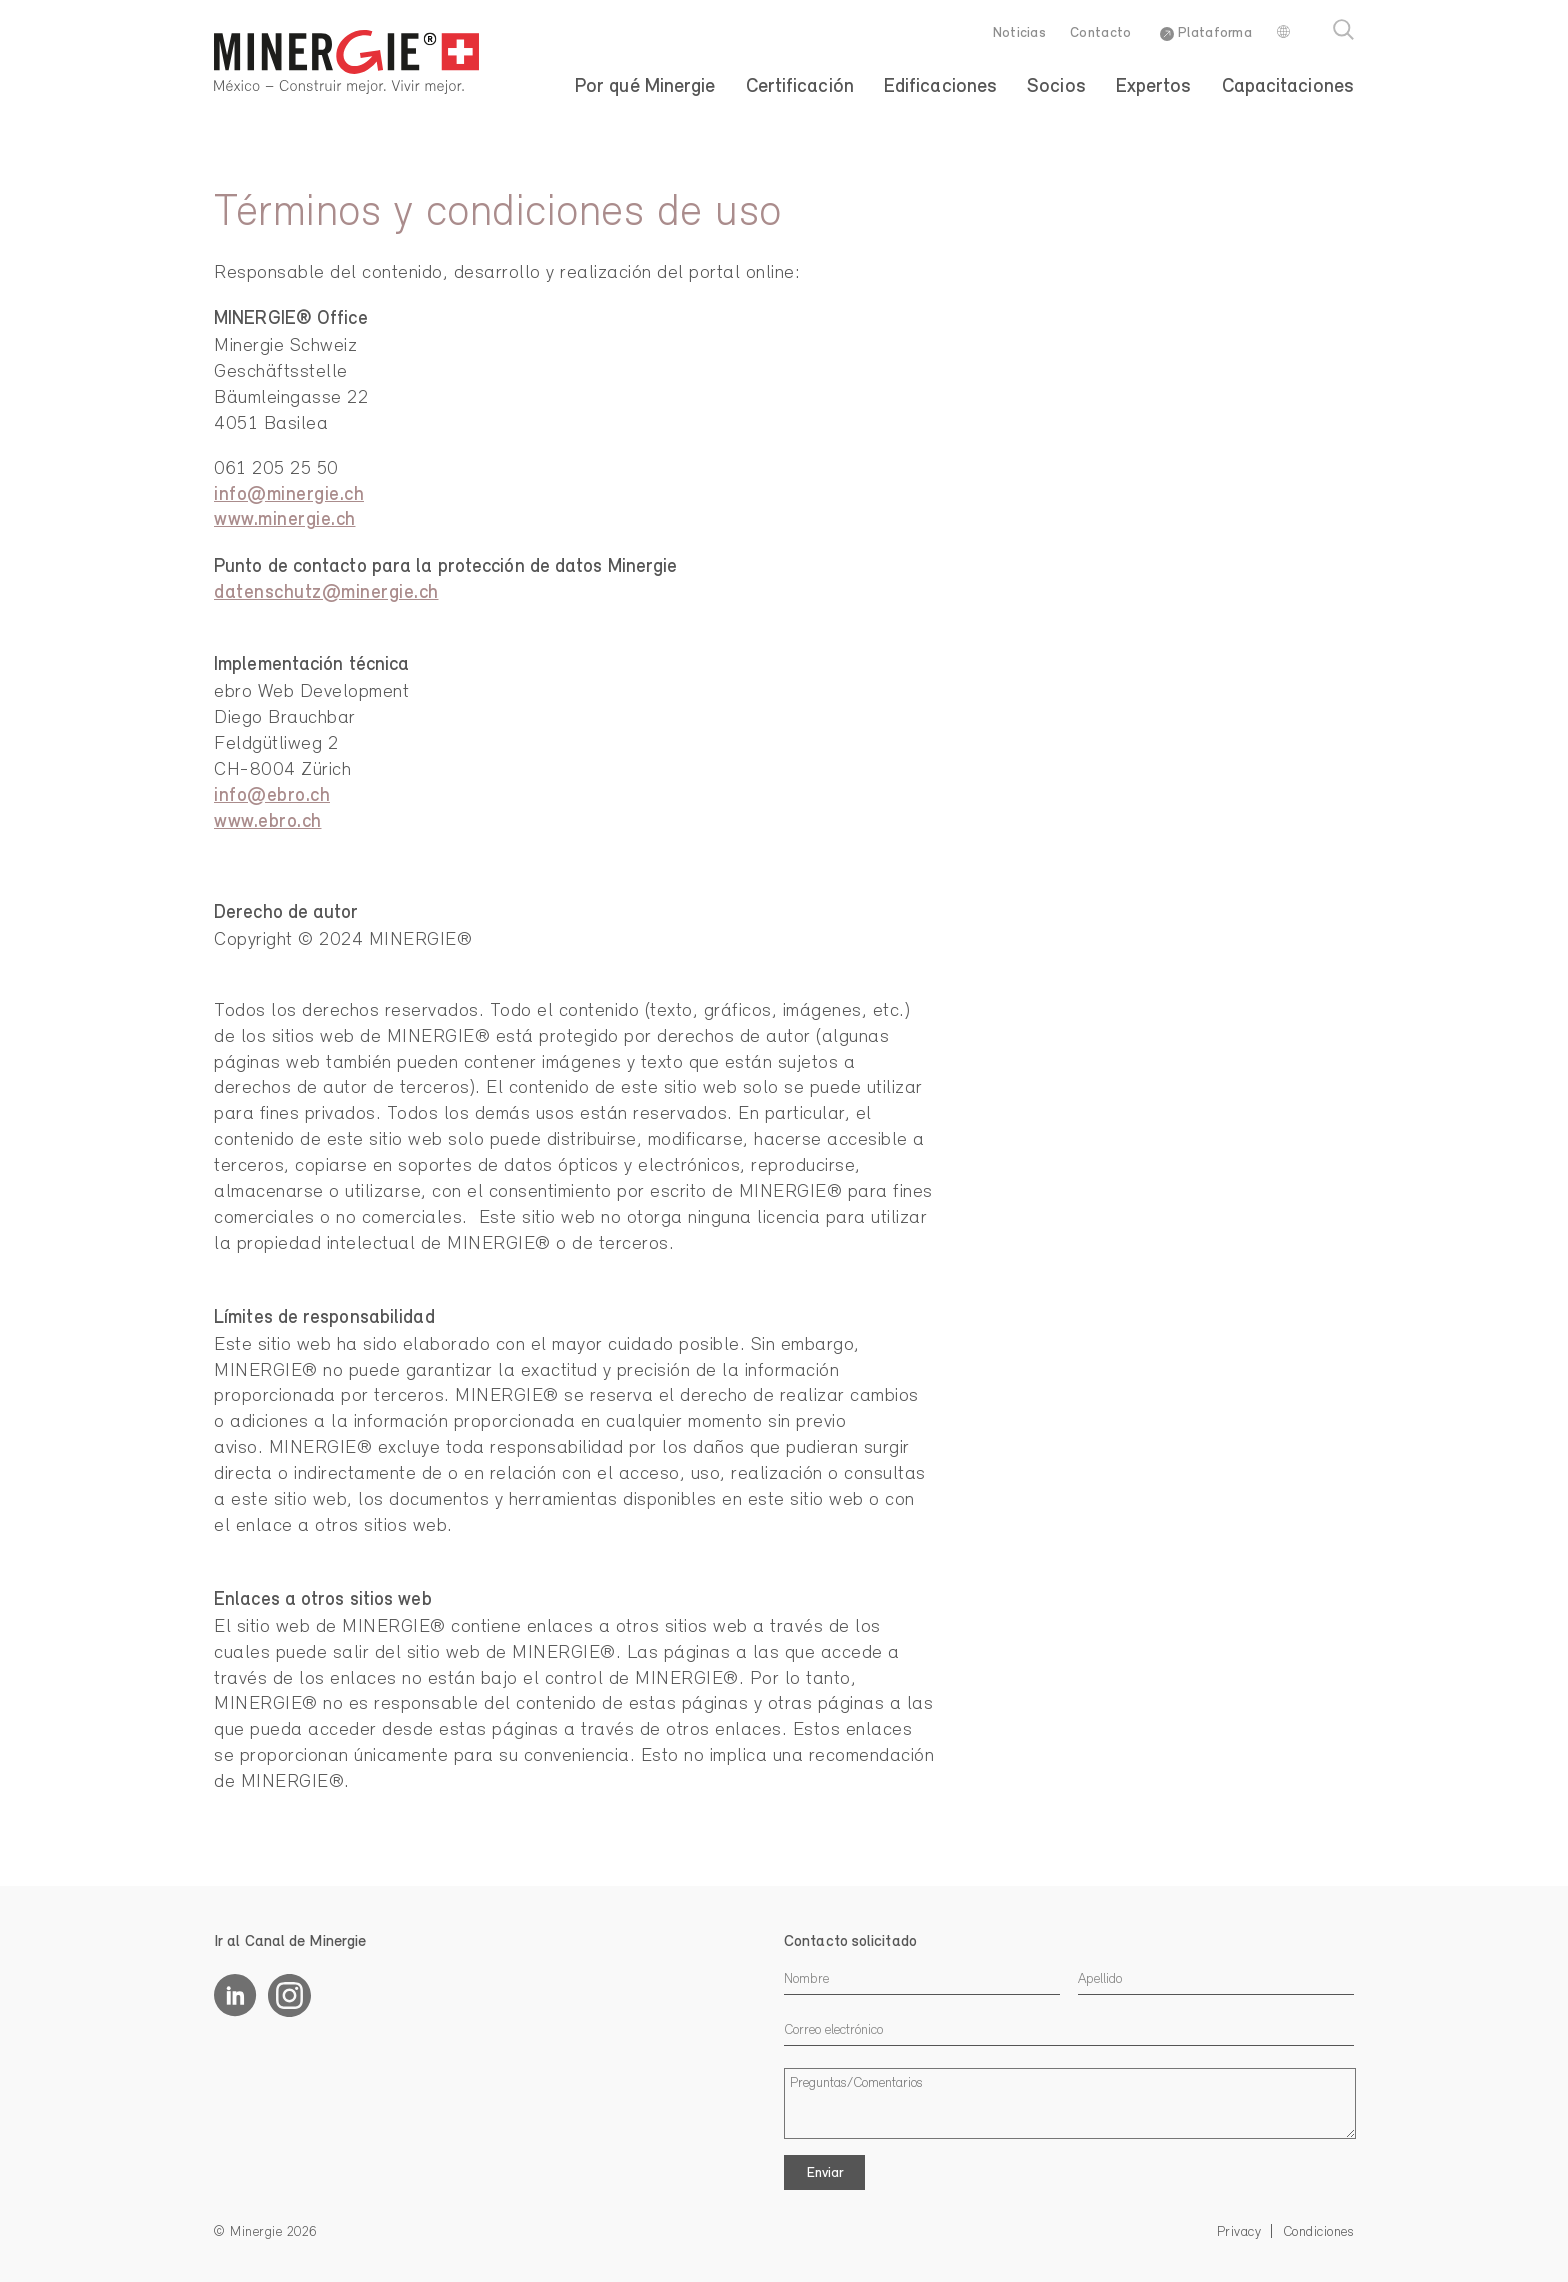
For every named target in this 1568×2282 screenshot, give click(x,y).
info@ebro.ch (272, 796)
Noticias (1019, 33)
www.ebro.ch (268, 822)
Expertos (1154, 87)
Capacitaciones (1288, 87)
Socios (1056, 87)
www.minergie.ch (285, 520)
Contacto (1100, 33)
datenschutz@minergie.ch (326, 593)
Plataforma (1206, 33)
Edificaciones (940, 87)
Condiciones (1319, 2232)
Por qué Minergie (645, 87)
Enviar (825, 2173)
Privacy (1241, 2232)
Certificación (800, 87)
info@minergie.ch (289, 495)
